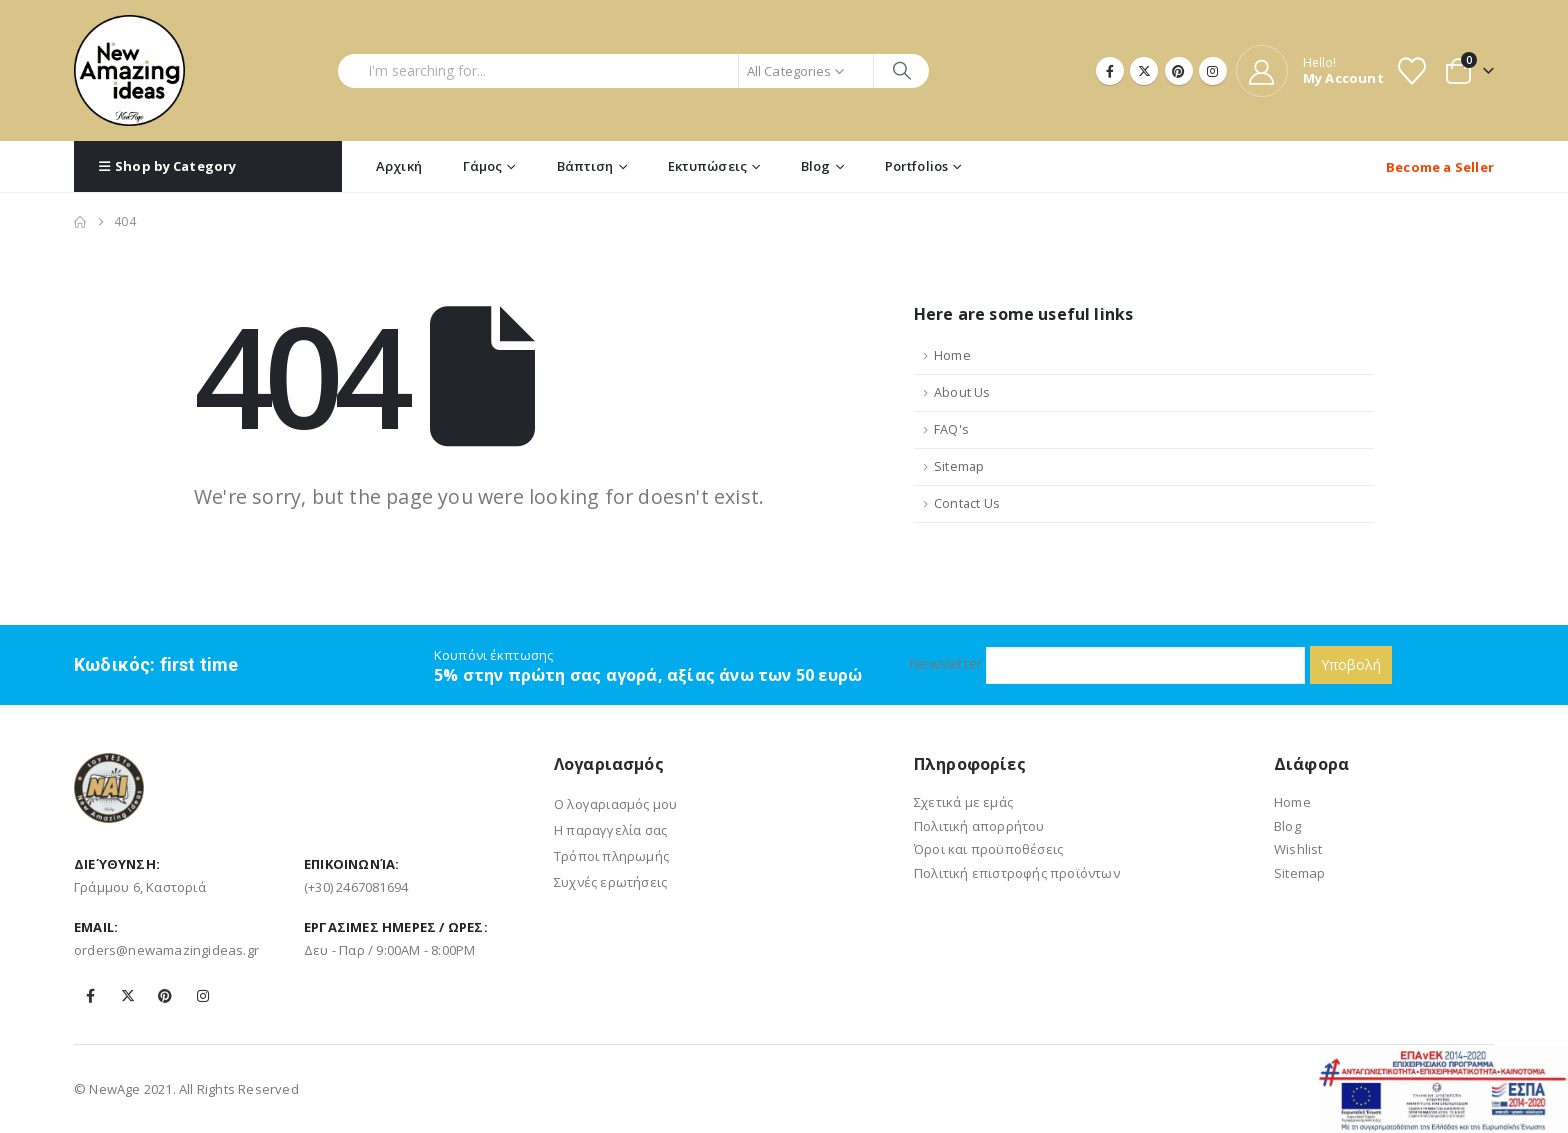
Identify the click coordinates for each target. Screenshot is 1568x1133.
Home (952, 355)
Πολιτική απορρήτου (979, 826)
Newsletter (1107, 664)
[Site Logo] (129, 70)
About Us (962, 392)
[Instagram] (1213, 71)
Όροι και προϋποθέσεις (988, 849)
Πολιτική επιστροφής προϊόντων (1017, 873)
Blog (816, 166)
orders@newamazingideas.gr (166, 950)
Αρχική (399, 166)
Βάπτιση (585, 166)
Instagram (203, 996)
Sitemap (959, 466)
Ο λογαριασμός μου (615, 804)
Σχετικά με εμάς (963, 802)
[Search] (901, 71)
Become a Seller (1440, 167)
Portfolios (916, 166)
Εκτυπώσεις (707, 166)
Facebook (91, 996)
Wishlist (1298, 849)
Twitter (128, 996)
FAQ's (951, 429)
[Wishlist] (1412, 71)
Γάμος (483, 166)
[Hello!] (1310, 71)
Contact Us (967, 503)
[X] (1144, 71)
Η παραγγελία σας (610, 830)
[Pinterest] (1179, 71)
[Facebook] (1110, 71)
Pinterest (165, 996)
